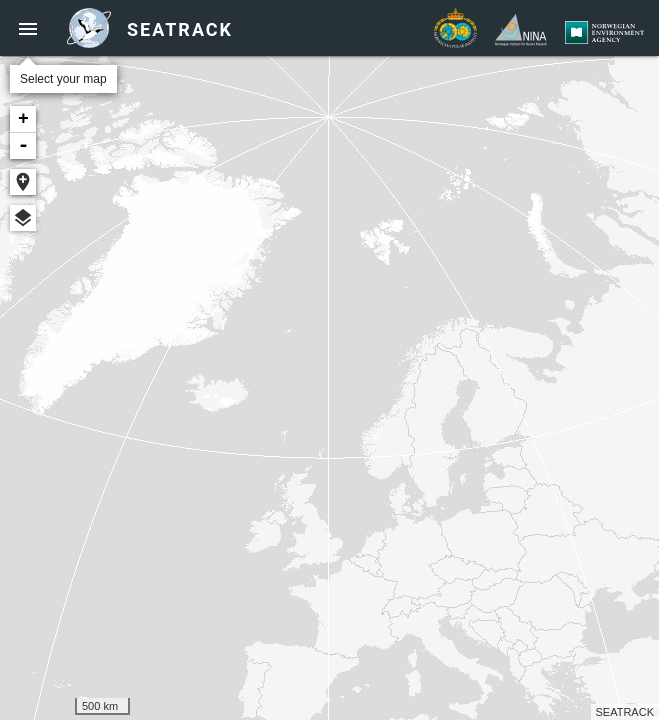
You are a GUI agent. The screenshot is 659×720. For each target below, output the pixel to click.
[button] (28, 28)
